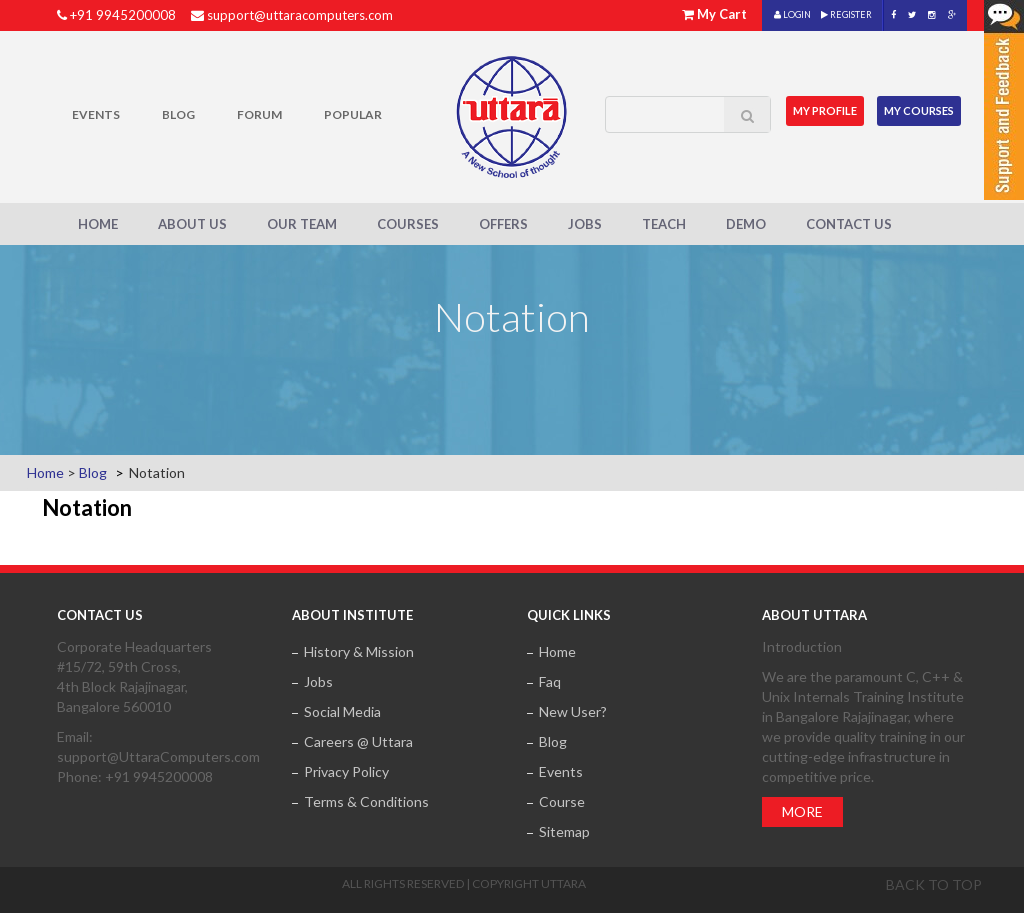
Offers (503, 224)
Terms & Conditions (366, 801)
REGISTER (846, 14)
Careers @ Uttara (358, 741)
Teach (664, 224)
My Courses (919, 110)
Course (562, 801)
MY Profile (825, 110)
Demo (746, 224)
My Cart (722, 14)
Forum (259, 114)
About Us (192, 224)
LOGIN (792, 14)
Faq (550, 681)
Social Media (342, 711)
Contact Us (849, 224)
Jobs (585, 224)
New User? (573, 711)
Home (98, 224)
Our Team (302, 224)
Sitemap (564, 831)
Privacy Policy (346, 771)
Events (96, 114)
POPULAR (353, 114)
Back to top (934, 884)
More (802, 811)
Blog (178, 114)
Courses (408, 224)
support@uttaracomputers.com (300, 15)
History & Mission (359, 651)
